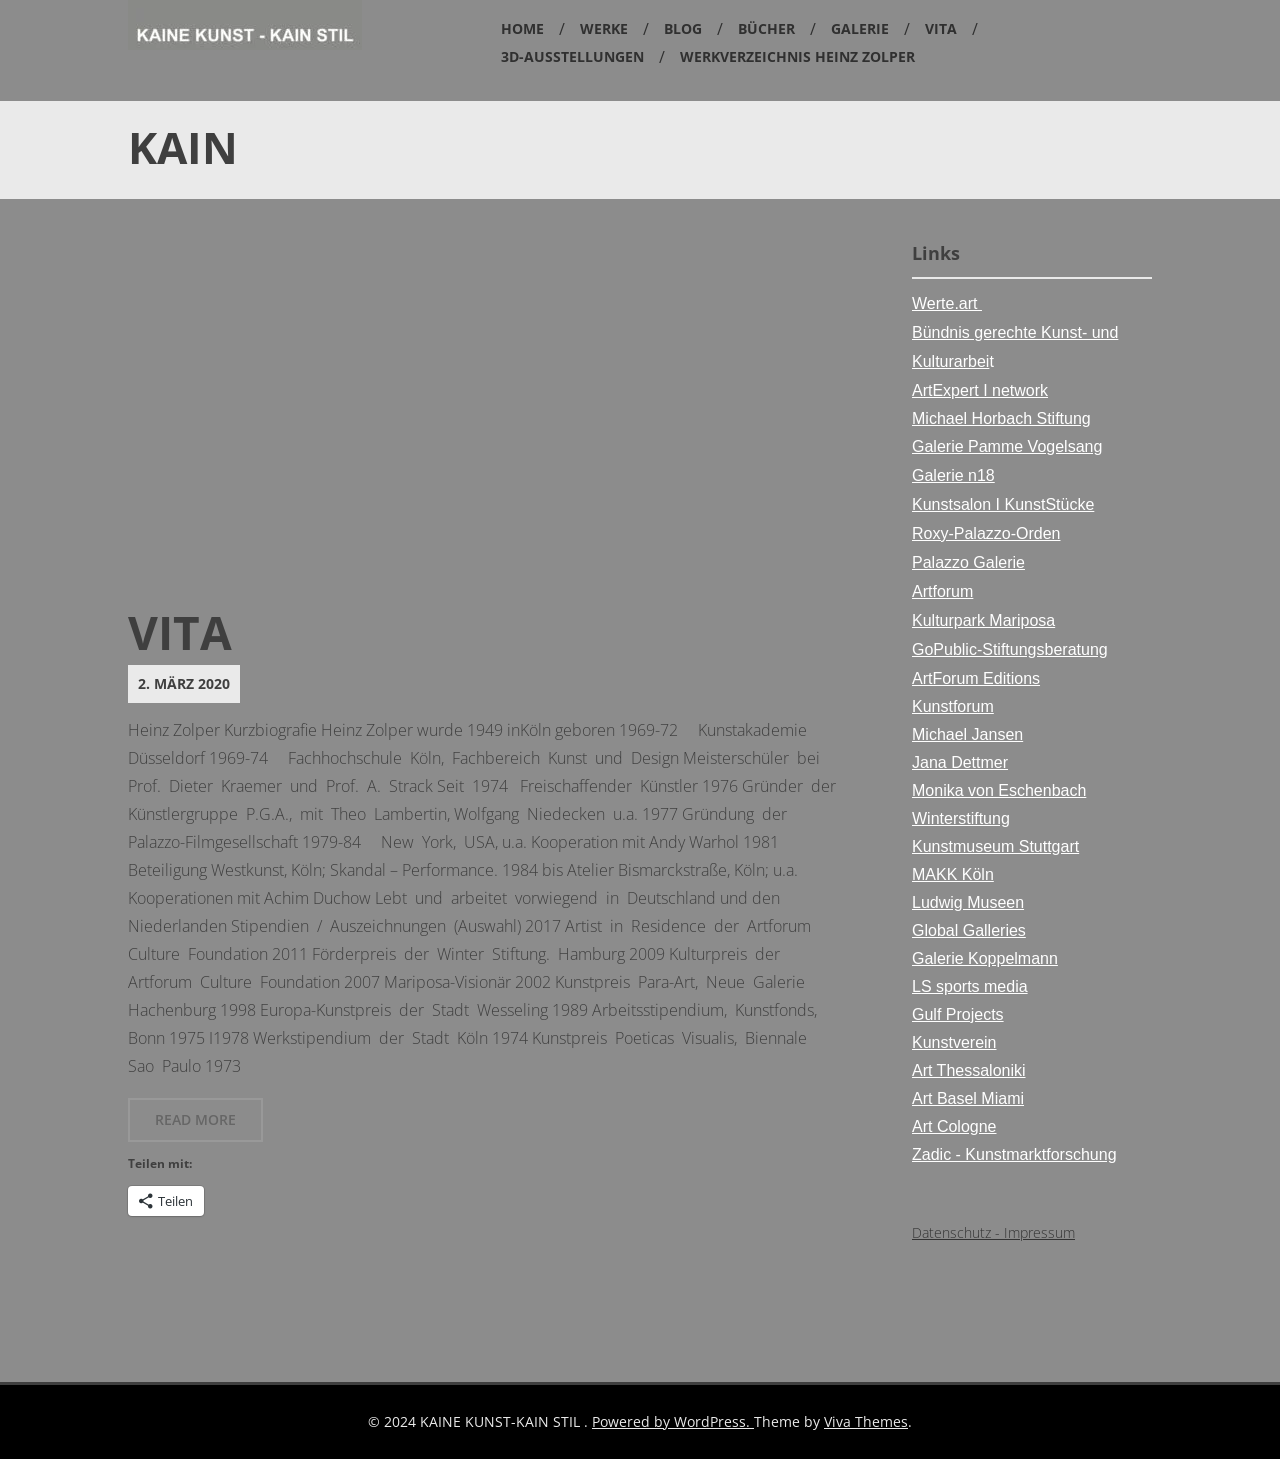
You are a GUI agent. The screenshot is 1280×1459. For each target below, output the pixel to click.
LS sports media (970, 986)
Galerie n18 (953, 475)
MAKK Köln (953, 874)
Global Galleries (969, 930)
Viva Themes (866, 1421)
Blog (683, 28)
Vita (941, 28)
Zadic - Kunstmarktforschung (1014, 1154)
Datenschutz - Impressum (993, 1232)
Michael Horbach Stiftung (1001, 418)
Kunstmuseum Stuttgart (995, 846)
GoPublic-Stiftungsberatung (1010, 649)
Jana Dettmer (960, 762)
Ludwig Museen (968, 902)
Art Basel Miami (968, 1098)
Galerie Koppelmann (985, 958)
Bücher (766, 28)
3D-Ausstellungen (572, 56)
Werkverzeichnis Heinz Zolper (797, 56)
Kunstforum (953, 706)
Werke (604, 28)
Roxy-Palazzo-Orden (986, 533)
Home (522, 28)
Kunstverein (954, 1042)
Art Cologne (954, 1126)
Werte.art (947, 303)
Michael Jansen (967, 734)
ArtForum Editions (976, 678)
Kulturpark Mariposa (983, 620)
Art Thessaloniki (969, 1070)
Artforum (942, 591)
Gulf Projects (958, 1014)
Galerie (860, 28)
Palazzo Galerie (968, 562)
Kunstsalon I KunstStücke (1003, 504)
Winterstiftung (961, 818)
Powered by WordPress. (673, 1421)
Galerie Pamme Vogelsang (1007, 446)
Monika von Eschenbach (999, 790)
